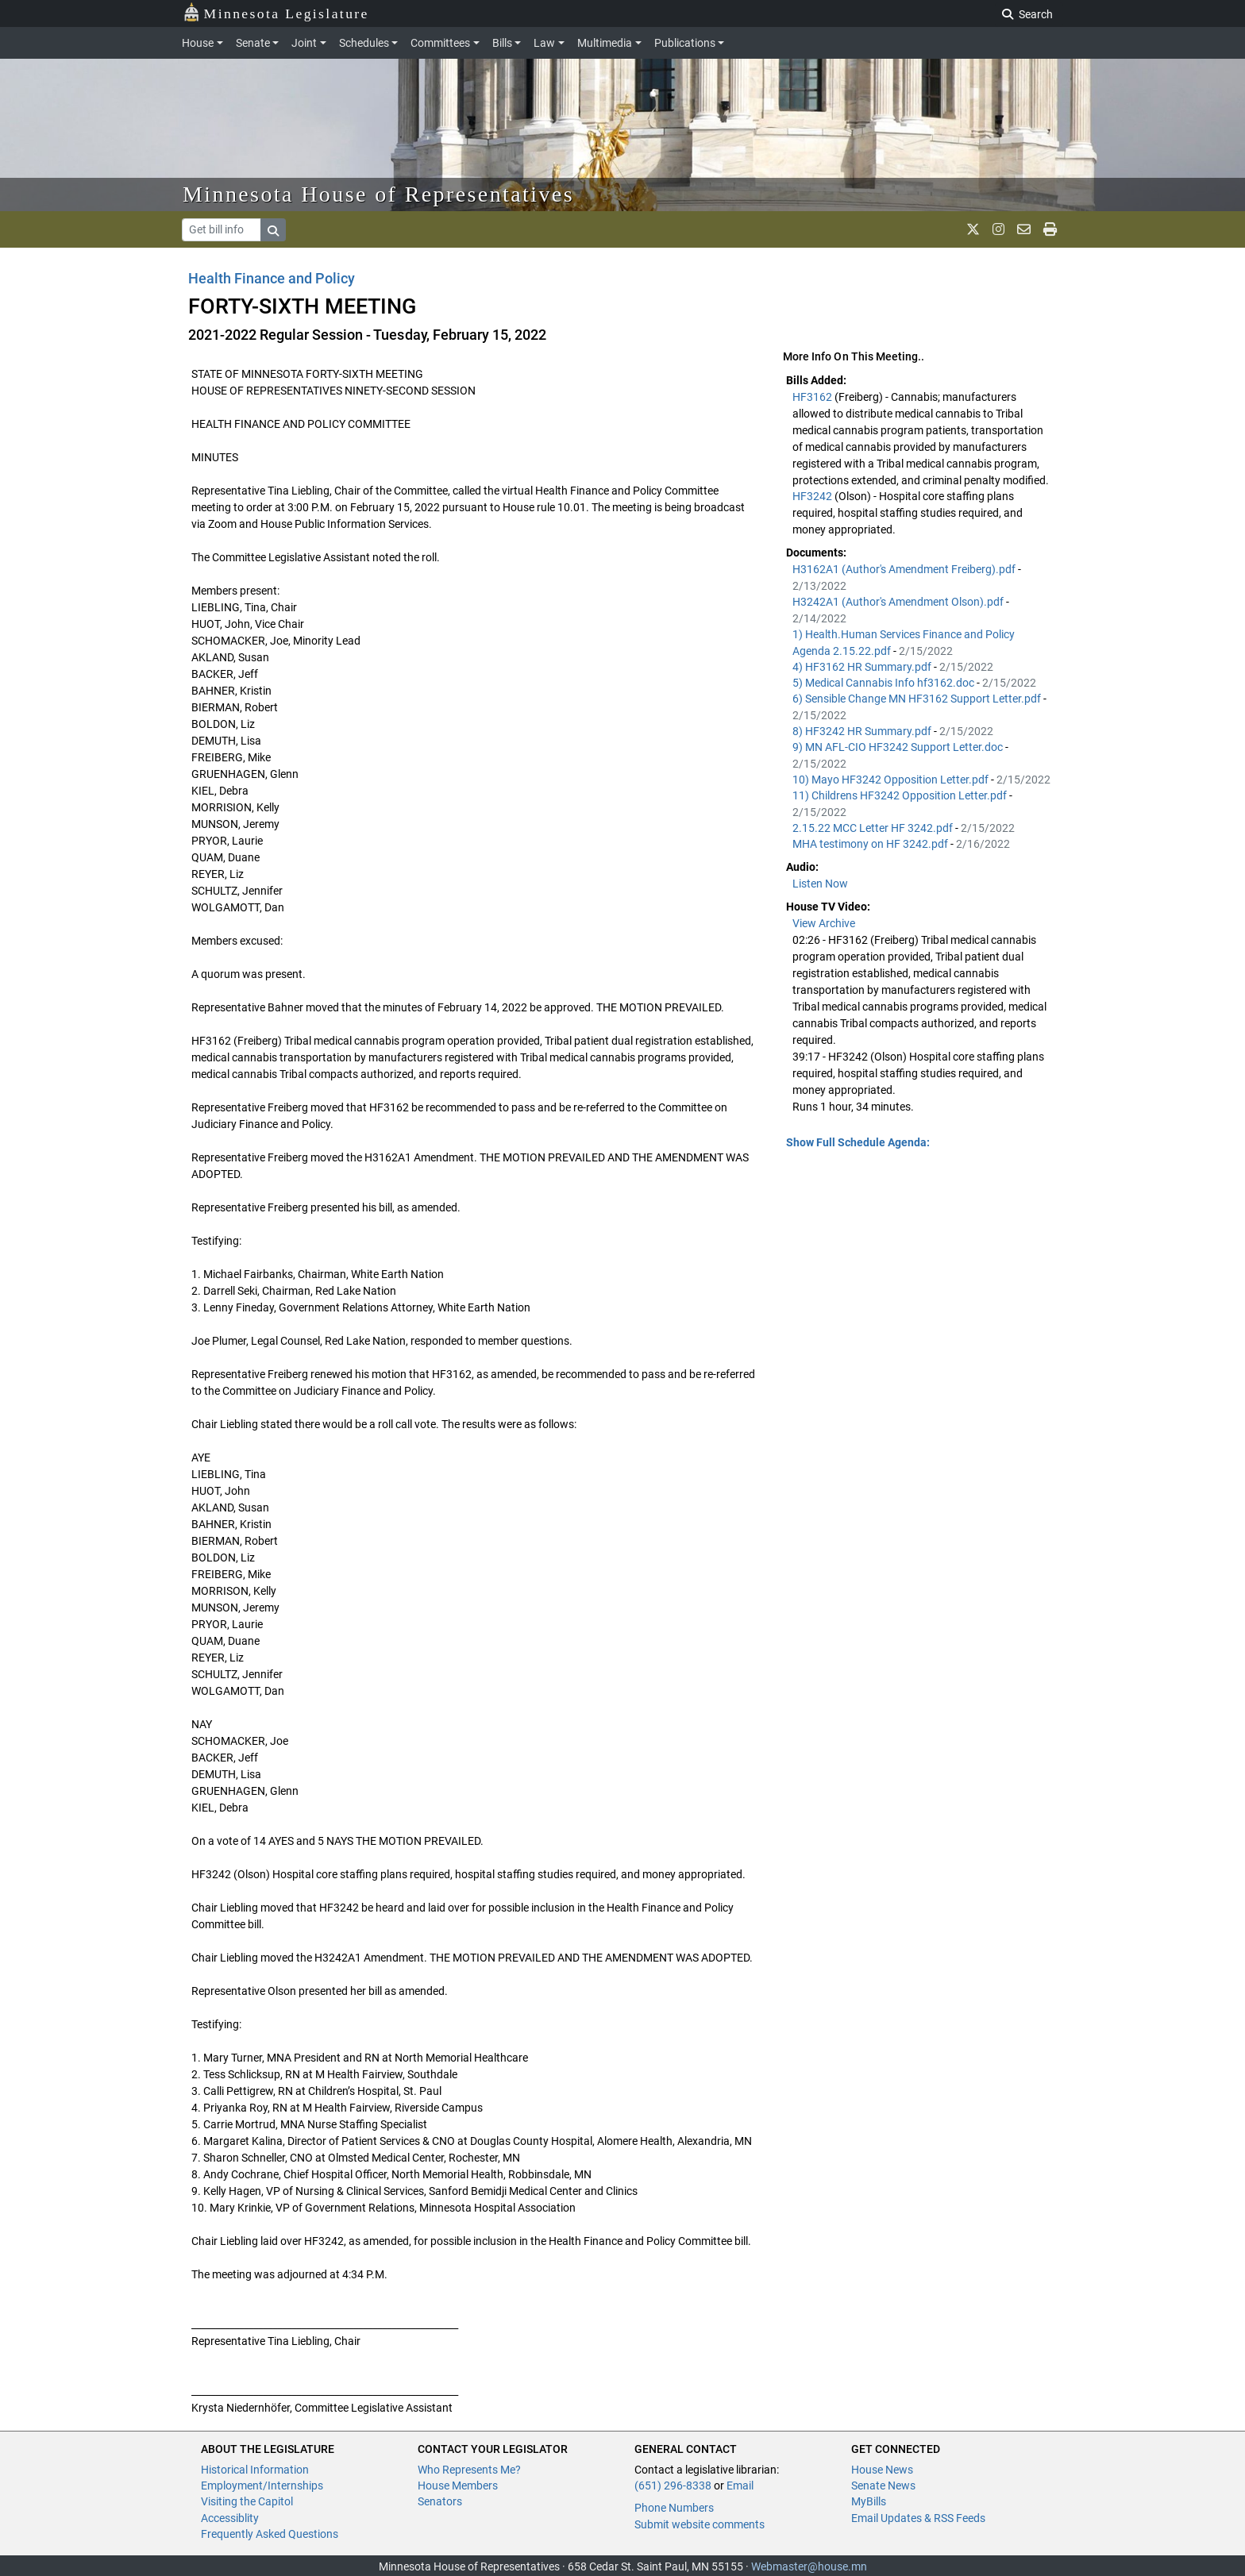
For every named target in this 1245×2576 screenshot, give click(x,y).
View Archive (823, 923)
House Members (458, 2485)
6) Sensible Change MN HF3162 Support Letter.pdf (917, 698)
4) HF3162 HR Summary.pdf (863, 666)
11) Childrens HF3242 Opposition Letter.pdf (900, 795)
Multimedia (604, 43)
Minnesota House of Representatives (378, 194)
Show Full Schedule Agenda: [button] (858, 1142)
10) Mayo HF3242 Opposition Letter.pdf (891, 779)
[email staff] (1024, 229)
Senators (440, 2501)
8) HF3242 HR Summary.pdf (863, 731)
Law (544, 43)
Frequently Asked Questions (269, 2534)
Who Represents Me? (469, 2469)
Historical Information (255, 2469)
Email (740, 2485)
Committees (440, 43)
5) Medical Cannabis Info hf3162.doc (884, 682)
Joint (304, 43)
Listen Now (820, 883)
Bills (502, 43)
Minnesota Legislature (276, 12)
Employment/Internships (262, 2485)
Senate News (883, 2485)
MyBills (868, 2501)
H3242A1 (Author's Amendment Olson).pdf (899, 601)
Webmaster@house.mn (809, 2566)
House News (882, 2469)
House (198, 43)
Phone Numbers (674, 2507)
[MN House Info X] (973, 229)
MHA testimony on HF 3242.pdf (871, 843)
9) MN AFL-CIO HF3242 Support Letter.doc (898, 747)
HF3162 (813, 397)
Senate (253, 43)
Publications (684, 43)
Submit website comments (699, 2524)
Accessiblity (230, 2518)
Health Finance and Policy (271, 278)
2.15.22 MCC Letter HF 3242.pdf (873, 828)
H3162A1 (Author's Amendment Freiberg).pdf (905, 569)
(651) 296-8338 (672, 2485)
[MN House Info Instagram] (998, 229)
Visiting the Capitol (247, 2501)
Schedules (364, 43)
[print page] (1050, 229)
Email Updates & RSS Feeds (918, 2518)
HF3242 (813, 496)
